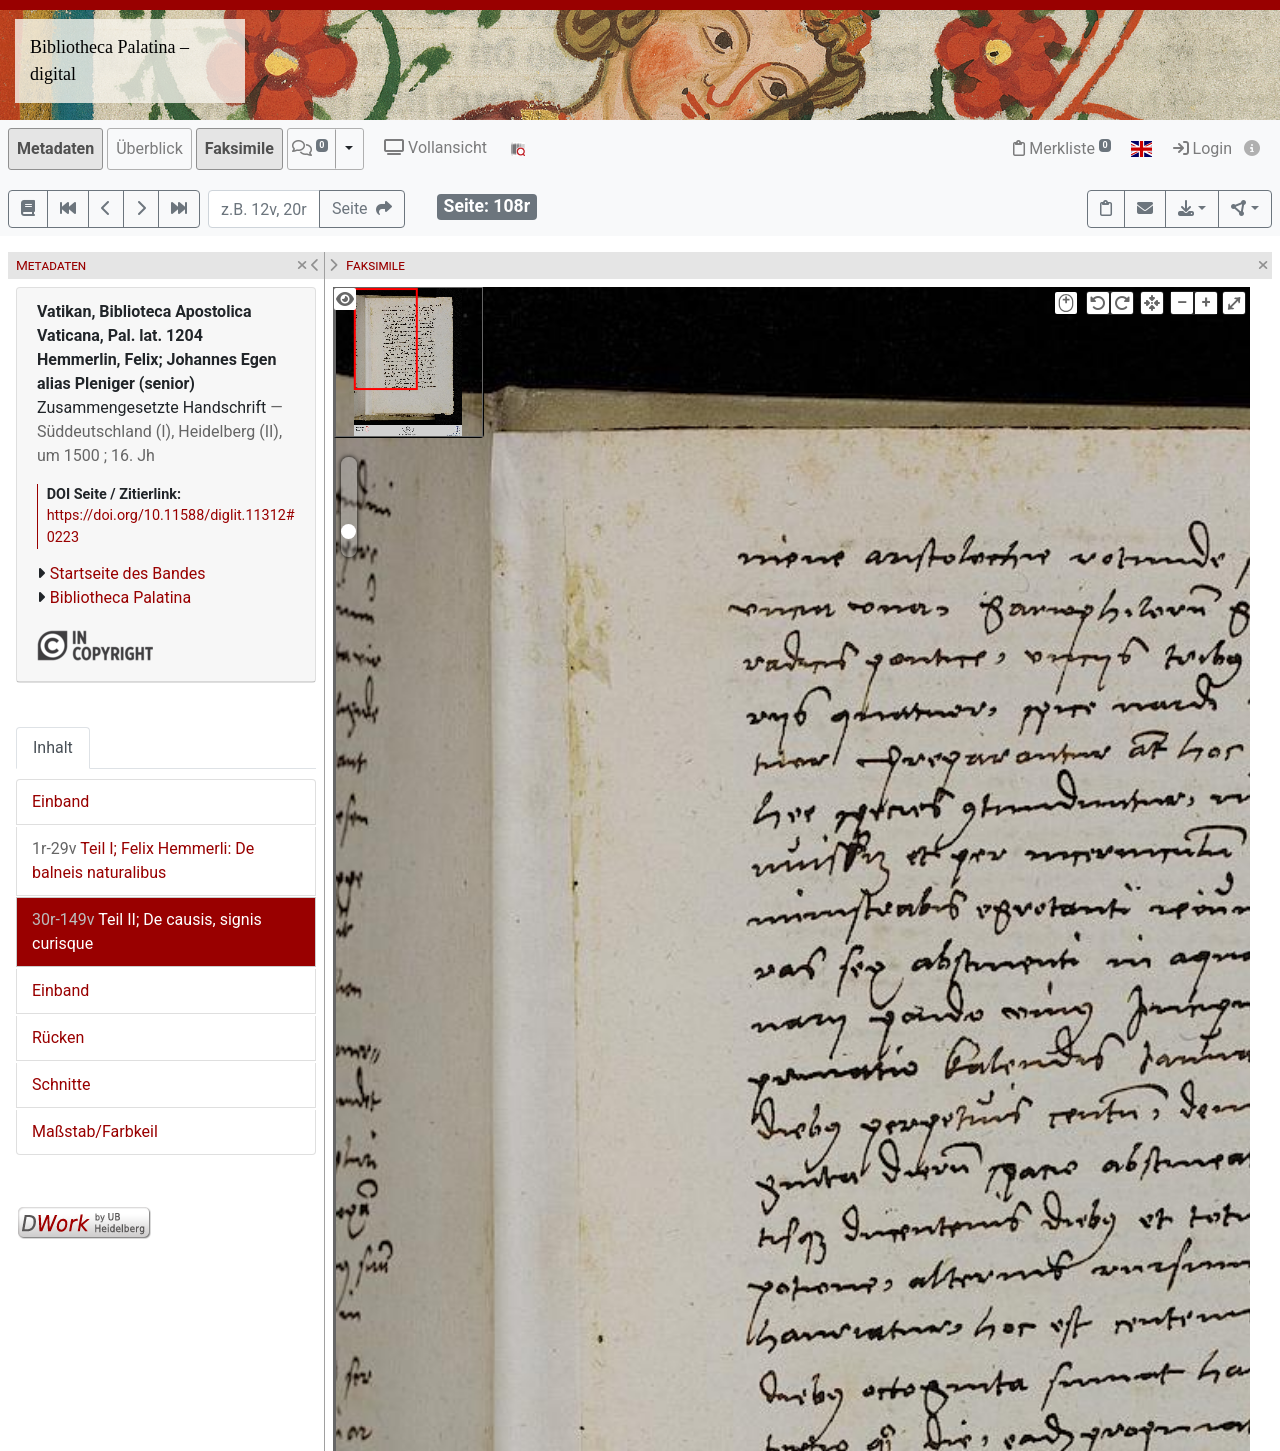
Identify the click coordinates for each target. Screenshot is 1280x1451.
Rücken (58, 1037)
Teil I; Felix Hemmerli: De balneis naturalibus (143, 860)
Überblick (149, 148)
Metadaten (55, 148)
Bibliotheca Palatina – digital (109, 60)
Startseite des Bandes (128, 573)
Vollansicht (435, 147)
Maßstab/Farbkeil (95, 1131)
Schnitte (61, 1084)
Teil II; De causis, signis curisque (147, 931)
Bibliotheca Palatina (120, 597)
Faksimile (239, 148)
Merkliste (1062, 148)
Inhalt (53, 747)
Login (1202, 148)
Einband (60, 801)
